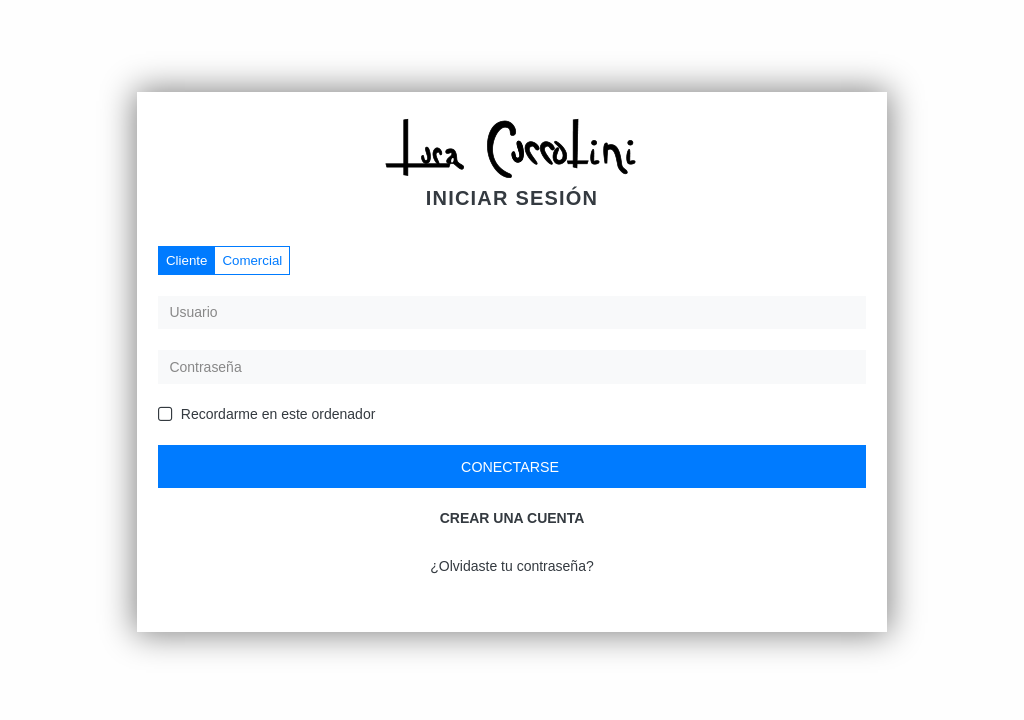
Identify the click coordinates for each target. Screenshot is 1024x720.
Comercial (252, 260)
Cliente (186, 260)
